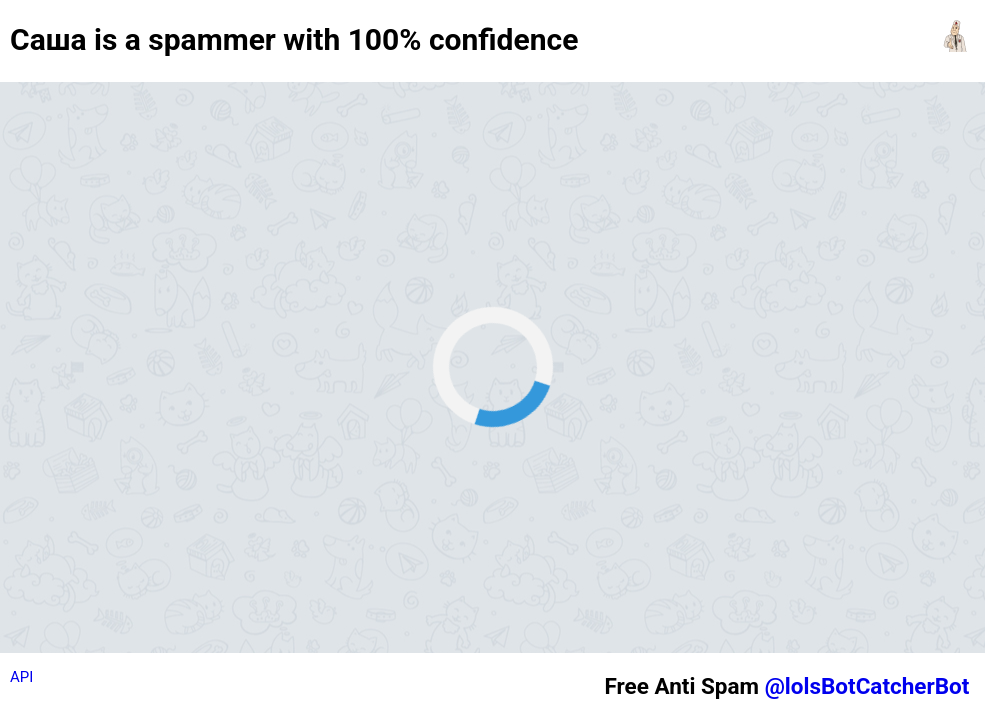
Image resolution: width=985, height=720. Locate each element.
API (21, 677)
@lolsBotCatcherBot (867, 686)
